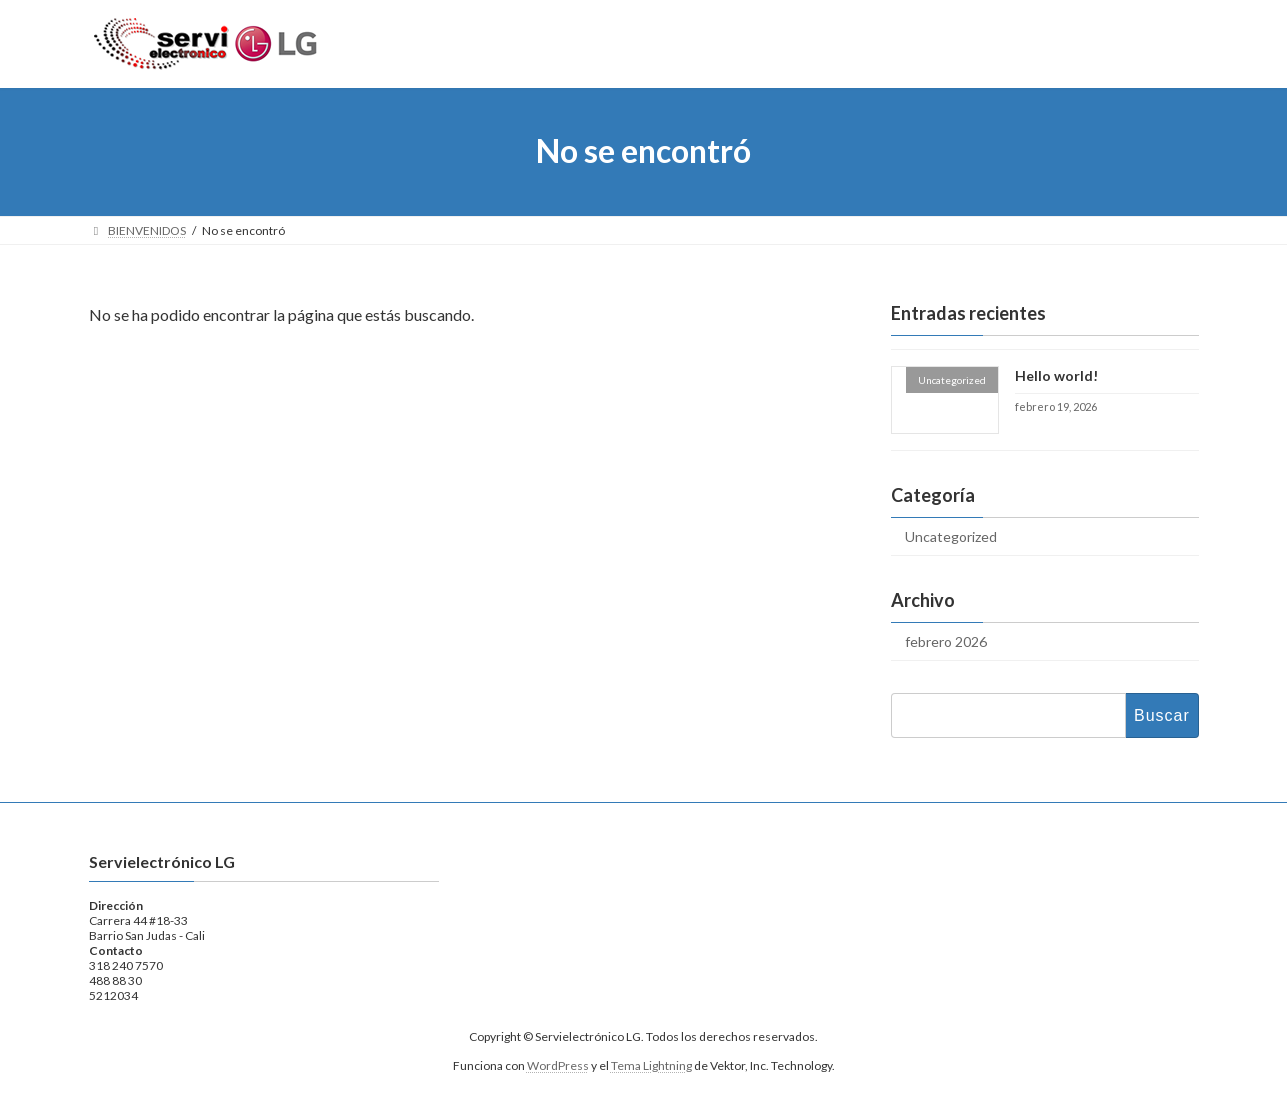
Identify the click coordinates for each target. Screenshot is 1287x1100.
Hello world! (1055, 375)
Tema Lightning (651, 1065)
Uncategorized (951, 536)
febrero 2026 (946, 641)
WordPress (558, 1065)
